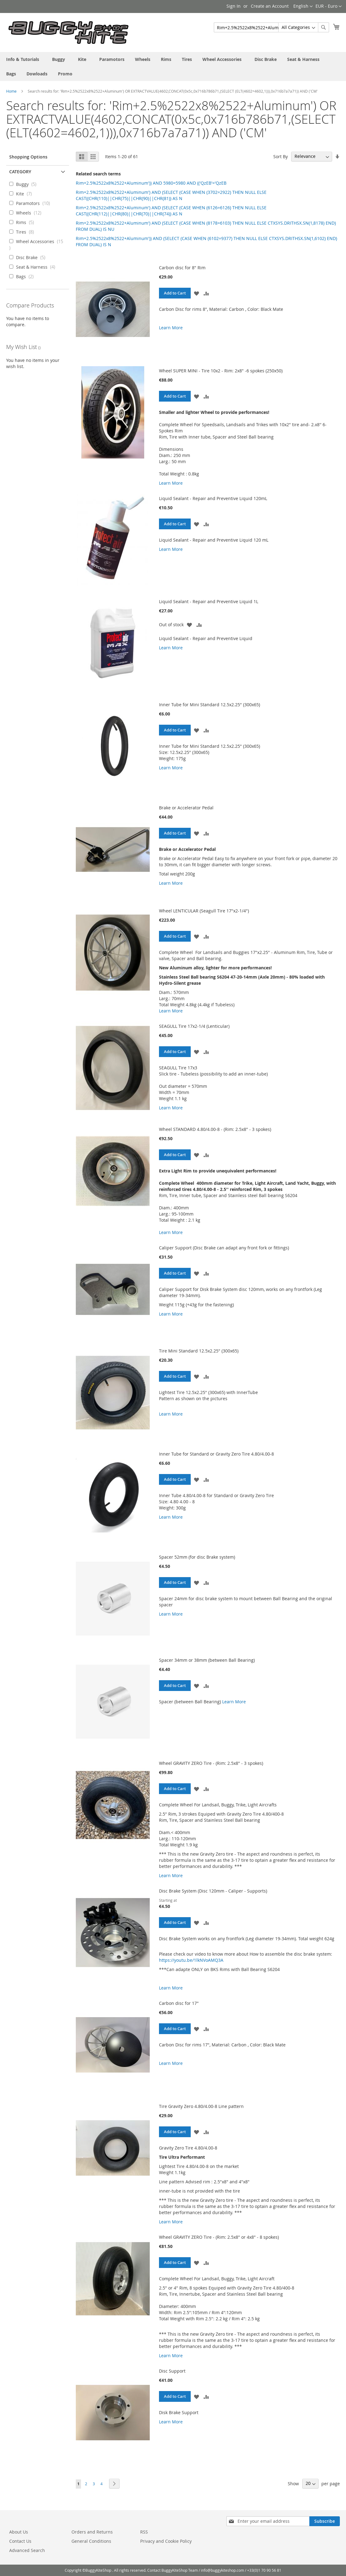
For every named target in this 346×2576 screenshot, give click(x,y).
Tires (27, 232)
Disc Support (172, 2371)
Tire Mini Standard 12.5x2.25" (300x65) (198, 1351)
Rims (27, 222)
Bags (26, 276)
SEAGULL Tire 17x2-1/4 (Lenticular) (194, 1026)
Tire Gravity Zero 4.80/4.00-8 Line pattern (201, 2106)
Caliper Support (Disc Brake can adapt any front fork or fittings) (224, 1248)
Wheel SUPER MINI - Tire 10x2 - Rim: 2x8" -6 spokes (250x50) (221, 371)
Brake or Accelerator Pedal (186, 808)
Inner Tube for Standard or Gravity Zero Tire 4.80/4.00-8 (216, 1454)
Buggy (28, 184)
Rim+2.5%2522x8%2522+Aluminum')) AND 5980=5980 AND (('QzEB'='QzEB (151, 183)
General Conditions (91, 2541)
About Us (18, 2532)
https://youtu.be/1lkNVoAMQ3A (191, 1960)
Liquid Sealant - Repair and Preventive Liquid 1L (208, 601)
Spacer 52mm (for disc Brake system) (197, 1557)
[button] (196, 293)
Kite (25, 194)
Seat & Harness (37, 267)
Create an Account (270, 6)
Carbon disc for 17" (179, 2003)
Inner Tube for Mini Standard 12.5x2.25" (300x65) (209, 704)
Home (11, 91)
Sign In (233, 6)
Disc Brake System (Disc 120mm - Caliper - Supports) (213, 1891)
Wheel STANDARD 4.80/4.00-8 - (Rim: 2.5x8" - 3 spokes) (215, 1129)
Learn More (171, 328)
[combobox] (271, 27)
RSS (144, 2532)
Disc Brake (32, 257)
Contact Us (20, 2541)
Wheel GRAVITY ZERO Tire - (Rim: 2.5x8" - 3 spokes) (211, 1763)
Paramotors (35, 203)
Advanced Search (27, 2550)
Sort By (280, 156)
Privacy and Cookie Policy (166, 2541)
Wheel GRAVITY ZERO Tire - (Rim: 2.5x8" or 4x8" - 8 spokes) (219, 2237)
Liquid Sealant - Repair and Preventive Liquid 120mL (213, 498)
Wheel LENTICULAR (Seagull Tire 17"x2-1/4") (204, 911)
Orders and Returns (92, 2532)
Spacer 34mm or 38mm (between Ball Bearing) (207, 1660)
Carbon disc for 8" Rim (182, 267)
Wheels (30, 213)
